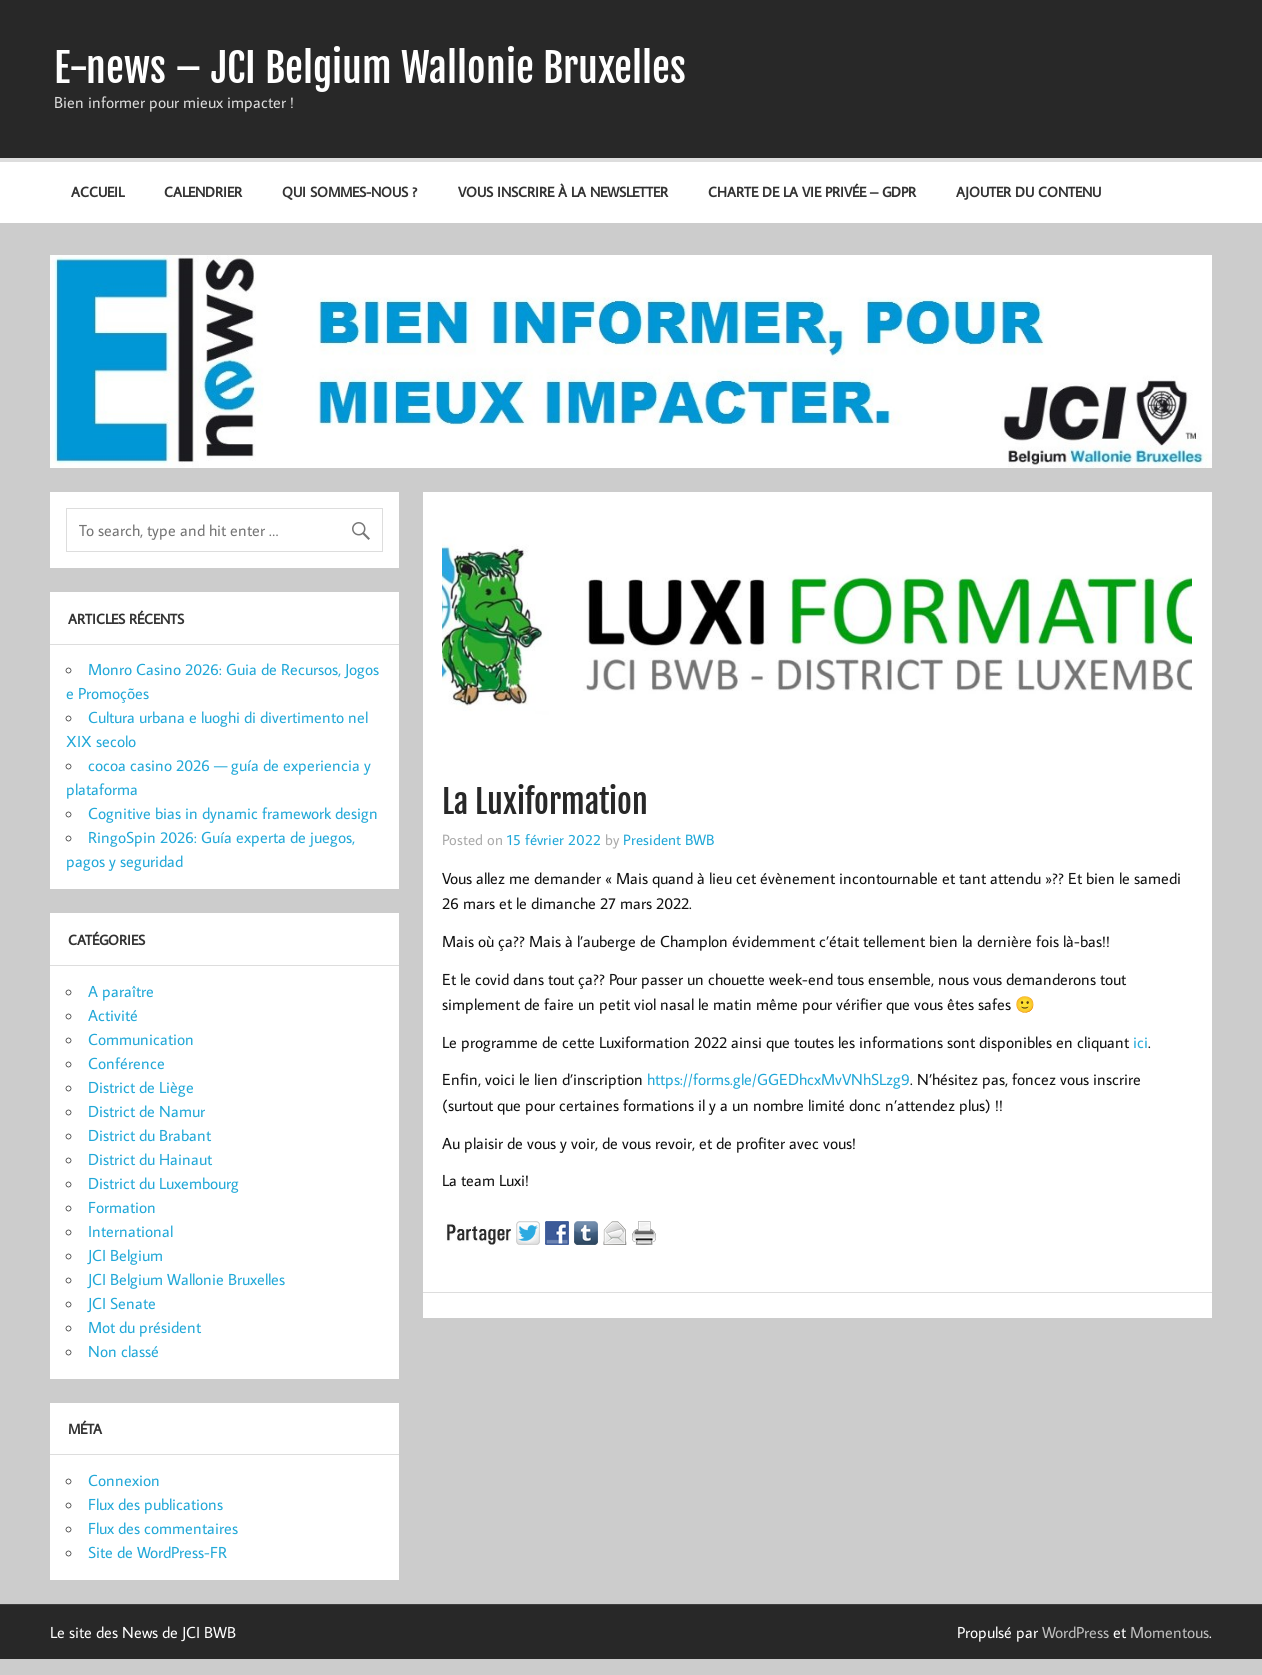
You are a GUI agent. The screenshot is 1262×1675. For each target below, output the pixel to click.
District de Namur (146, 1111)
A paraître (121, 991)
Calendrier (203, 191)
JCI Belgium (125, 1255)
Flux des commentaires (163, 1528)
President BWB (668, 839)
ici (1140, 1042)
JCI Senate (122, 1303)
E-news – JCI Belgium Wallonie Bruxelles (370, 68)
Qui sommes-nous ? (349, 191)
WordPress (1075, 1632)
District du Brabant (149, 1135)
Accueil (97, 191)
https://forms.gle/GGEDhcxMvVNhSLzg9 (778, 1079)
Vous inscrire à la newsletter (563, 191)
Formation (122, 1207)
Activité (113, 1015)
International (130, 1231)
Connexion (124, 1480)
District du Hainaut (150, 1159)
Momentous (1169, 1632)
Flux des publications (155, 1504)
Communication (141, 1039)
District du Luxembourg (163, 1183)
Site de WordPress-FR (157, 1552)
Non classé (123, 1351)
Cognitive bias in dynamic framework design (233, 813)
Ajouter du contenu (1028, 191)
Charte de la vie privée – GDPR (812, 191)
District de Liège (141, 1087)
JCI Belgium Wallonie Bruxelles (186, 1279)
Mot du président (144, 1327)
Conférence (126, 1063)
